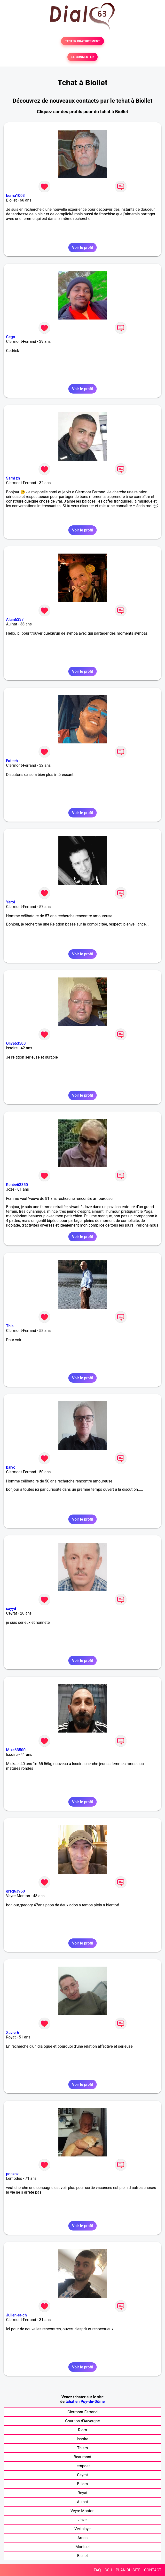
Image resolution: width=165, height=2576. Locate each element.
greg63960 (15, 1891)
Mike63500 (15, 1750)
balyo (11, 1467)
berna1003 (15, 195)
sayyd (11, 1608)
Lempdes (83, 2466)
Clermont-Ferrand (82, 2412)
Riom (82, 2430)
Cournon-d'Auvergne (82, 2421)
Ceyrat (82, 2475)
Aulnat (82, 2502)
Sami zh (13, 478)
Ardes (82, 2537)
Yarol (10, 902)
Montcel (83, 2546)
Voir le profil (82, 247)
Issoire (82, 2439)
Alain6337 (15, 619)
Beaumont (82, 2457)
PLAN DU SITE (128, 2570)
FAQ (97, 2570)
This (10, 1326)
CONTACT (152, 2570)
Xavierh (12, 2032)
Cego (10, 337)
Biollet (82, 2555)
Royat (82, 2493)
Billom (82, 2484)
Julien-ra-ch (16, 2315)
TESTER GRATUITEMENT (82, 41)
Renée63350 (17, 1184)
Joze (82, 2519)
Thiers (82, 2448)
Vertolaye (82, 2528)
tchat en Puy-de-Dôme (85, 2401)
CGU (108, 2570)
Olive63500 (16, 1043)
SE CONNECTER (82, 57)
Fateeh (12, 760)
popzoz (12, 2174)
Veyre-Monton (82, 2511)
